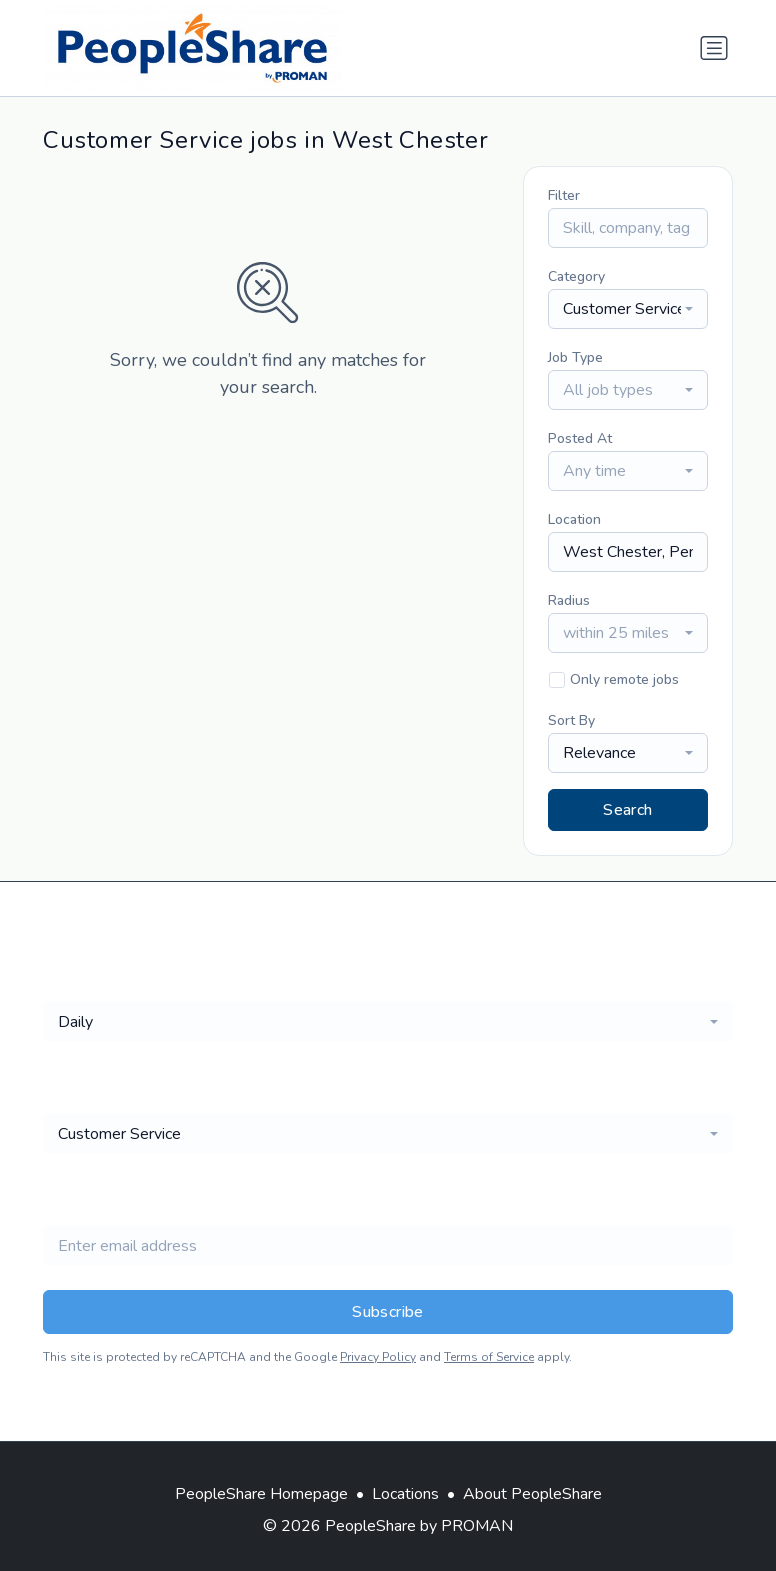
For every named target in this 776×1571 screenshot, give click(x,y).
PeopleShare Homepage (261, 1494)
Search (627, 810)
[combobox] (628, 309)
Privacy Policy (378, 1357)
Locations (405, 1494)
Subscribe (388, 1312)
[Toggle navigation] (714, 48)
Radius (569, 600)
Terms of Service (489, 1357)
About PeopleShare (532, 1494)
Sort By (571, 720)
